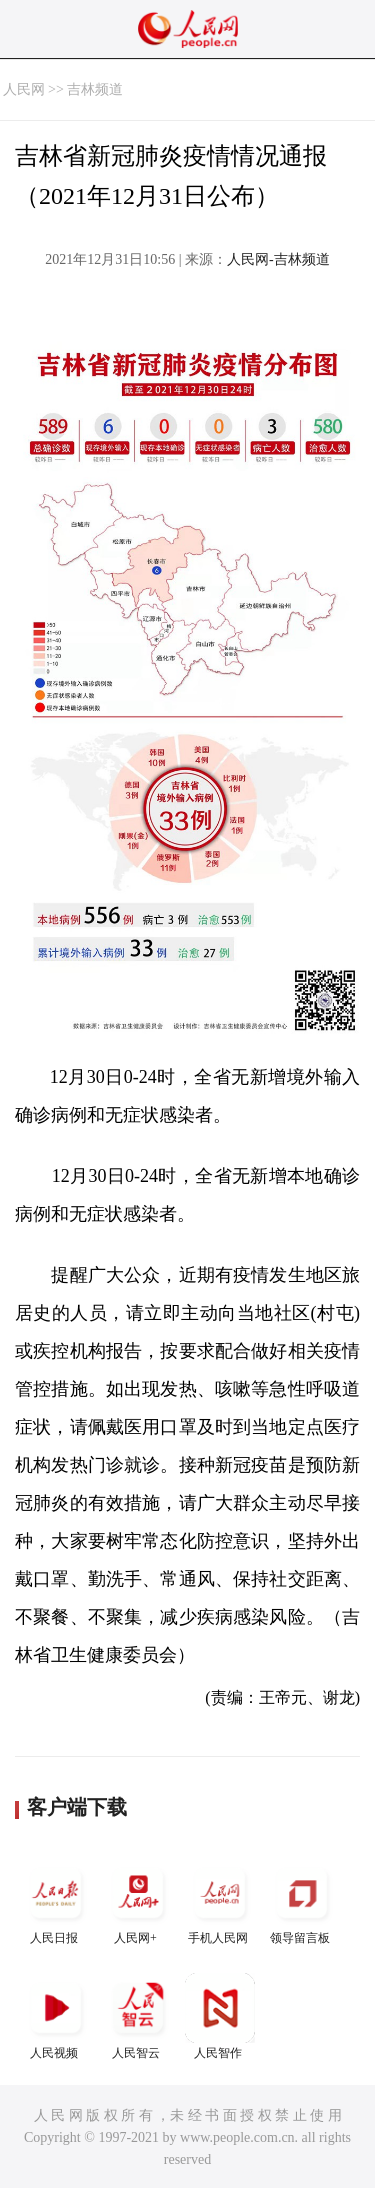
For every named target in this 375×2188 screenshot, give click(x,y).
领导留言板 (302, 1901)
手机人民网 (220, 1901)
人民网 (24, 89)
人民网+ (138, 1901)
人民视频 (56, 2016)
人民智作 (220, 2016)
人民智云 (138, 2016)
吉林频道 (95, 89)
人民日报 (56, 1901)
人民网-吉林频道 (278, 259)
